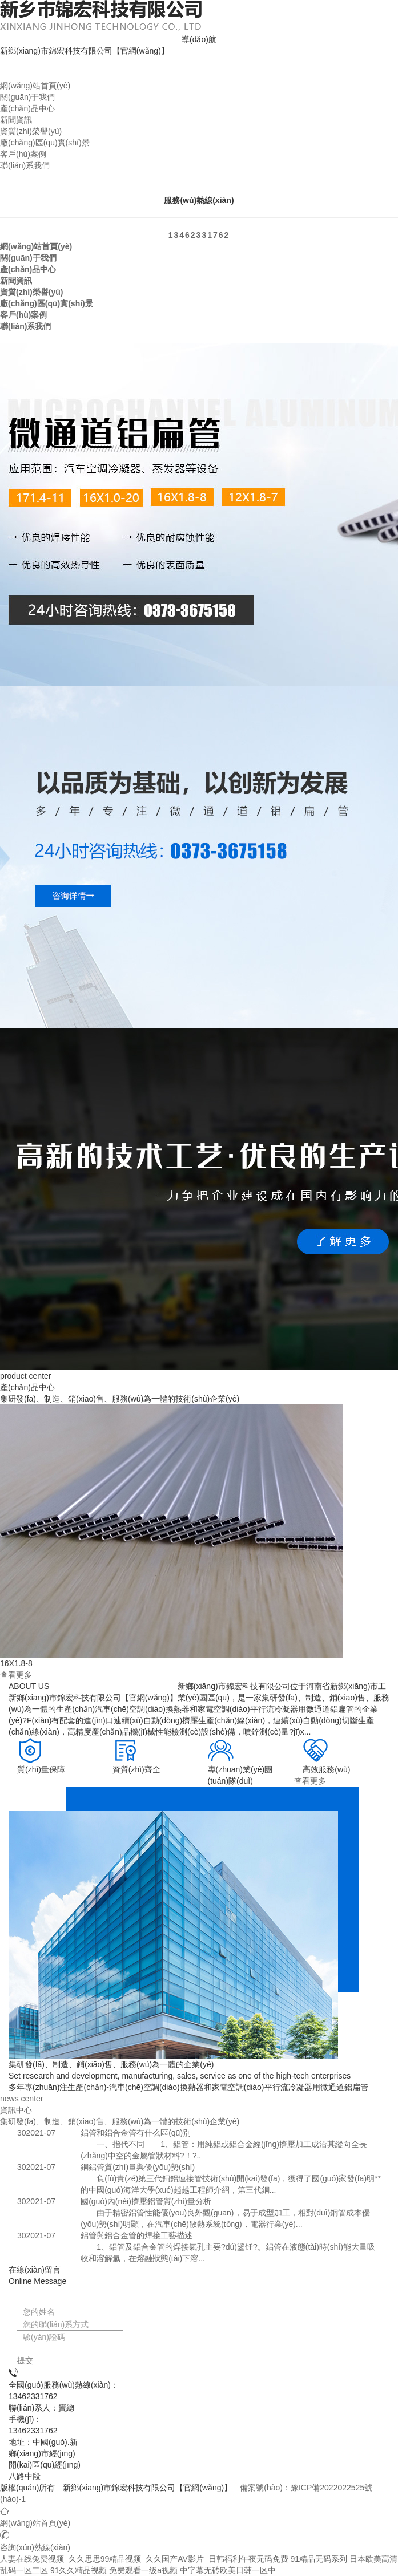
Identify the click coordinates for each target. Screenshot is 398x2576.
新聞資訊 (16, 119)
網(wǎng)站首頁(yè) (35, 85)
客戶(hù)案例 (23, 154)
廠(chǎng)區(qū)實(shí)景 (45, 142)
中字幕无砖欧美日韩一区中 (228, 2570)
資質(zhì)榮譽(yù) (31, 131)
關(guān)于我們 (27, 97)
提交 (25, 2360)
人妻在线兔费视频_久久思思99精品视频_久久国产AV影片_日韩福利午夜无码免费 (144, 2558)
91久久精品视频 (78, 2570)
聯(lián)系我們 (25, 165)
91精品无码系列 (318, 2558)
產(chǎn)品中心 (27, 108)
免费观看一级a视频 (143, 2570)
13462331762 (199, 235)
